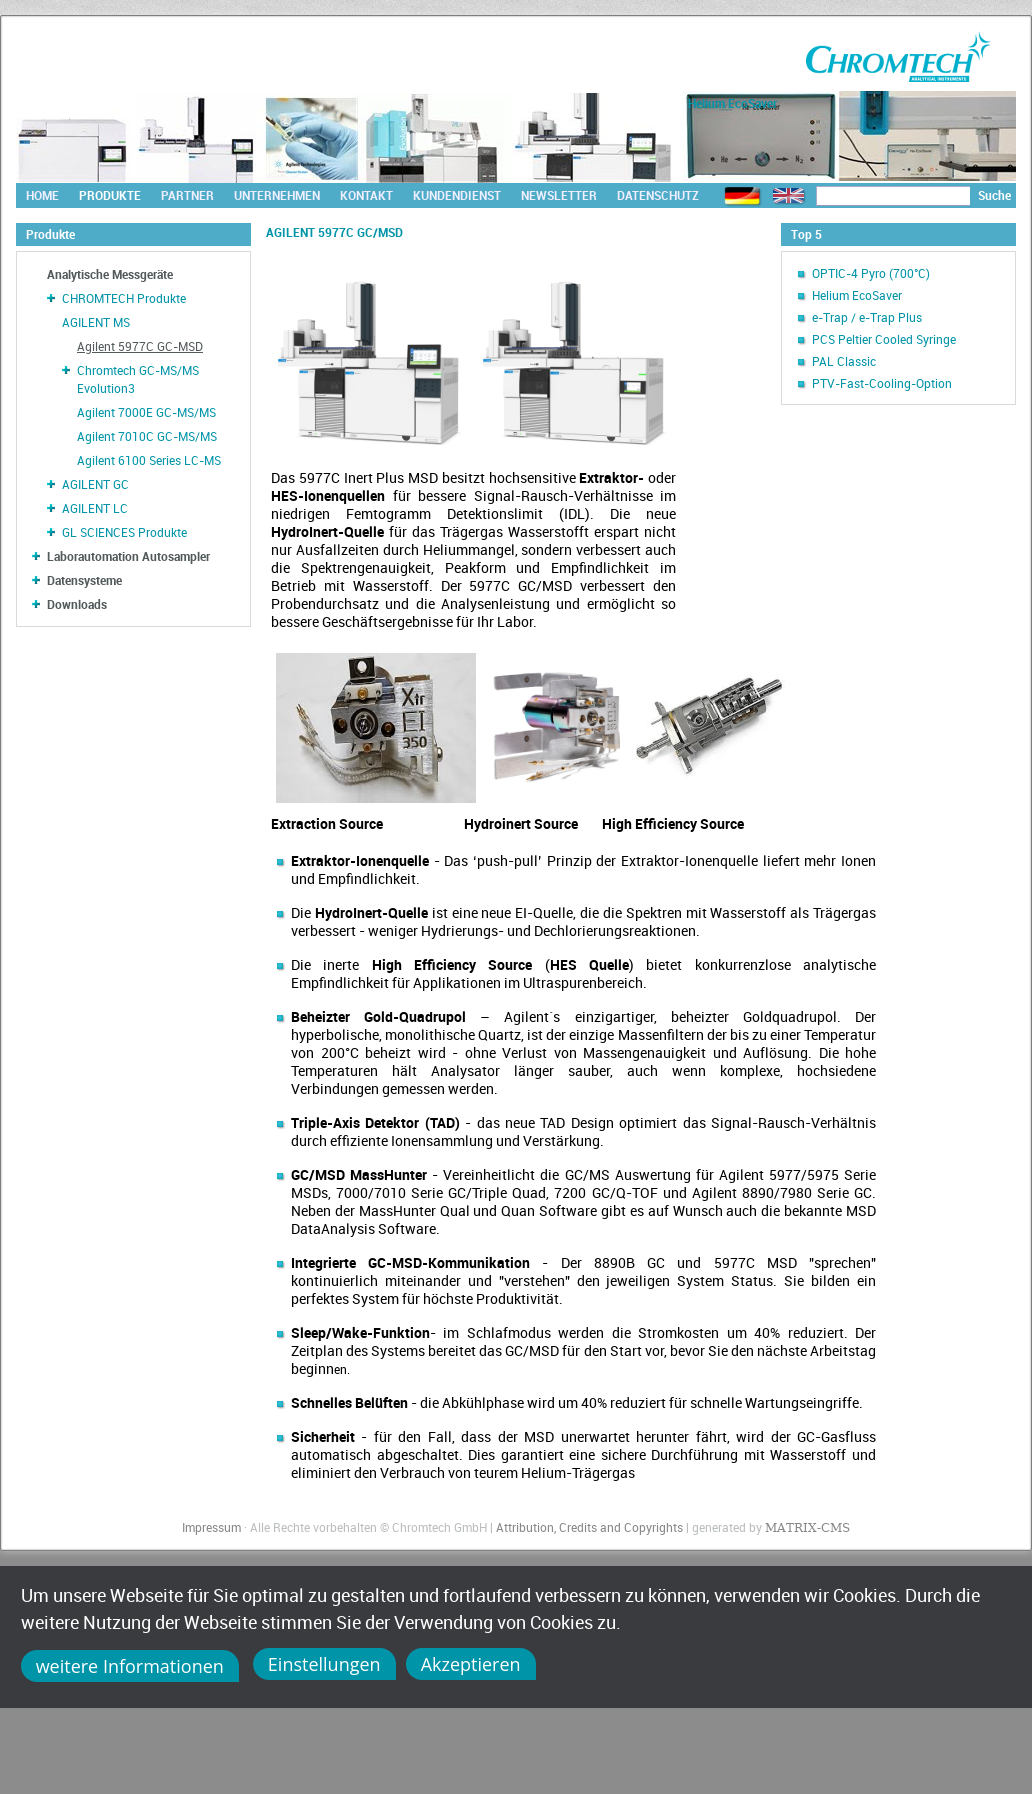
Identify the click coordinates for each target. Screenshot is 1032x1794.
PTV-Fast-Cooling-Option (882, 383)
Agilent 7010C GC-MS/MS (147, 436)
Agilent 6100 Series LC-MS (149, 460)
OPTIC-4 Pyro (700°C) (871, 273)
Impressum (211, 1527)
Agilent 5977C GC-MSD (140, 346)
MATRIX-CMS (807, 1528)
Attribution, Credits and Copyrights (589, 1527)
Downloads (77, 604)
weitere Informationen (130, 1666)
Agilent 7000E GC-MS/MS (146, 412)
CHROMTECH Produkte (124, 298)
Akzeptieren (471, 1664)
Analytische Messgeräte (110, 274)
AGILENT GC (95, 484)
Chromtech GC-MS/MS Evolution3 (138, 379)
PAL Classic (844, 361)
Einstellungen (324, 1664)
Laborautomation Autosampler (128, 556)
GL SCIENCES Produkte (124, 532)
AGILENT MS (96, 322)
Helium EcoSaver (857, 295)
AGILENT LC (95, 508)
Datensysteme (84, 580)
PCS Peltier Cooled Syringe (884, 339)
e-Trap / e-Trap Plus (867, 317)
